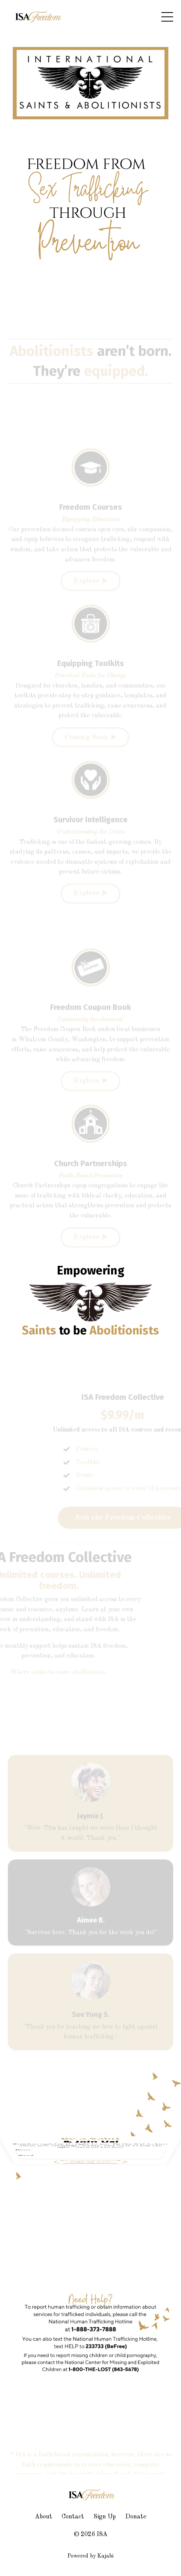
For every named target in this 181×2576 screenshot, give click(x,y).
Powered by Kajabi (90, 2556)
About (43, 2517)
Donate (135, 2517)
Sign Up (104, 2517)
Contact (73, 2517)
